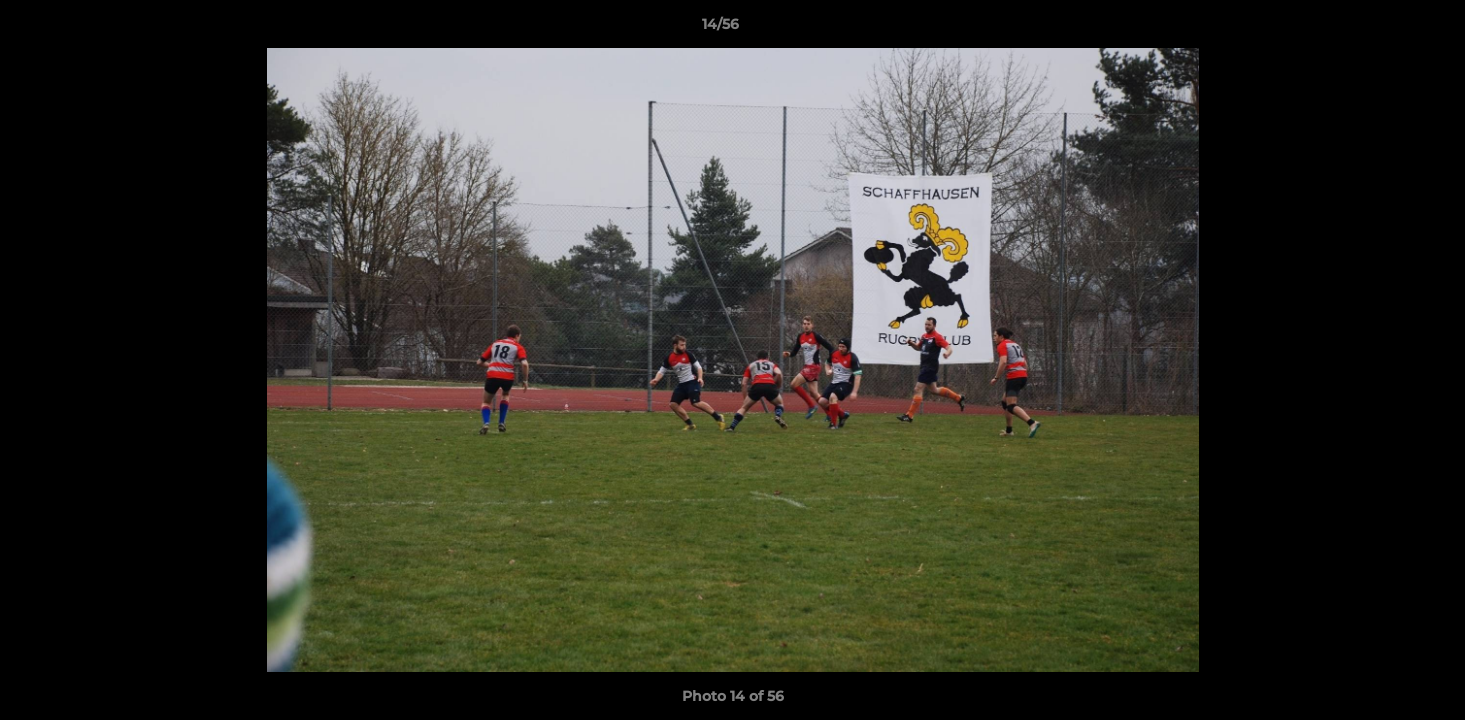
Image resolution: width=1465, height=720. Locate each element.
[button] (1381, 29)
